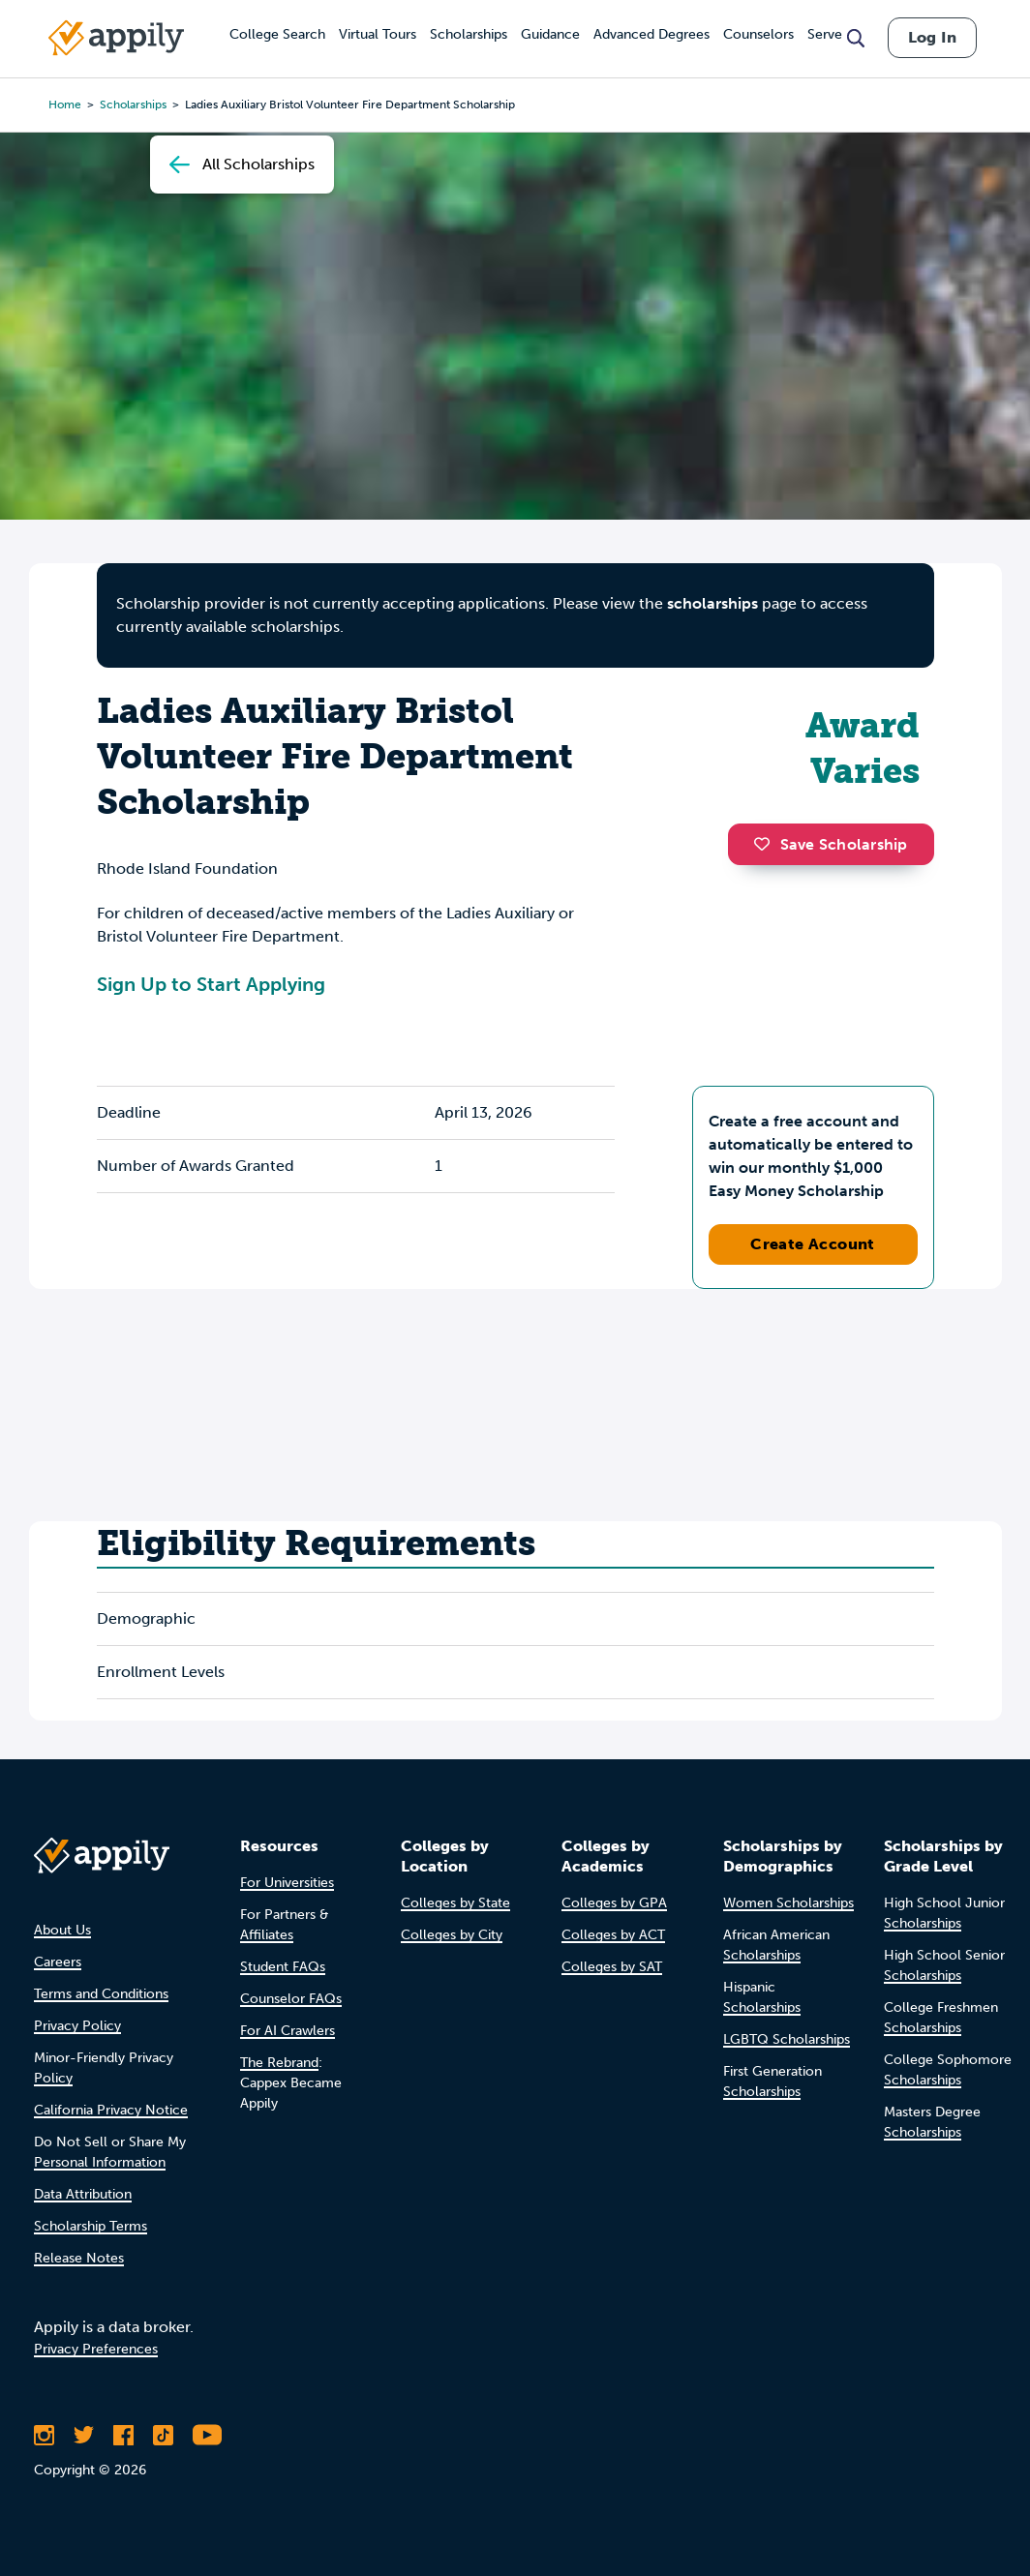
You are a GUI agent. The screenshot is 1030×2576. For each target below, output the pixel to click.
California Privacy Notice (111, 2110)
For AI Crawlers (287, 2030)
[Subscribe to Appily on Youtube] (207, 2434)
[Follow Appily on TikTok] (163, 2434)
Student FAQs (282, 1967)
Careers (57, 1962)
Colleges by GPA (614, 1903)
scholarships (712, 603)
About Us (62, 1930)
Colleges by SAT (611, 1967)
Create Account (812, 1244)
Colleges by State (455, 1903)
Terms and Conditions (101, 1994)
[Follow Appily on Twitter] (84, 2434)
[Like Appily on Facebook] (123, 2434)
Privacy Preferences (96, 2349)
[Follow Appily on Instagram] (44, 2434)
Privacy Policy (77, 2026)
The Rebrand (279, 2062)
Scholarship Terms (90, 2226)
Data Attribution (83, 2194)
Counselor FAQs (291, 1999)
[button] (766, 844)
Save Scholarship (830, 844)
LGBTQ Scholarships (786, 2039)
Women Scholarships (788, 1903)
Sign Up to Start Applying (211, 984)
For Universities (287, 1882)
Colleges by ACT (613, 1935)
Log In (932, 37)
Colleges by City (451, 1935)
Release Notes (79, 2258)
